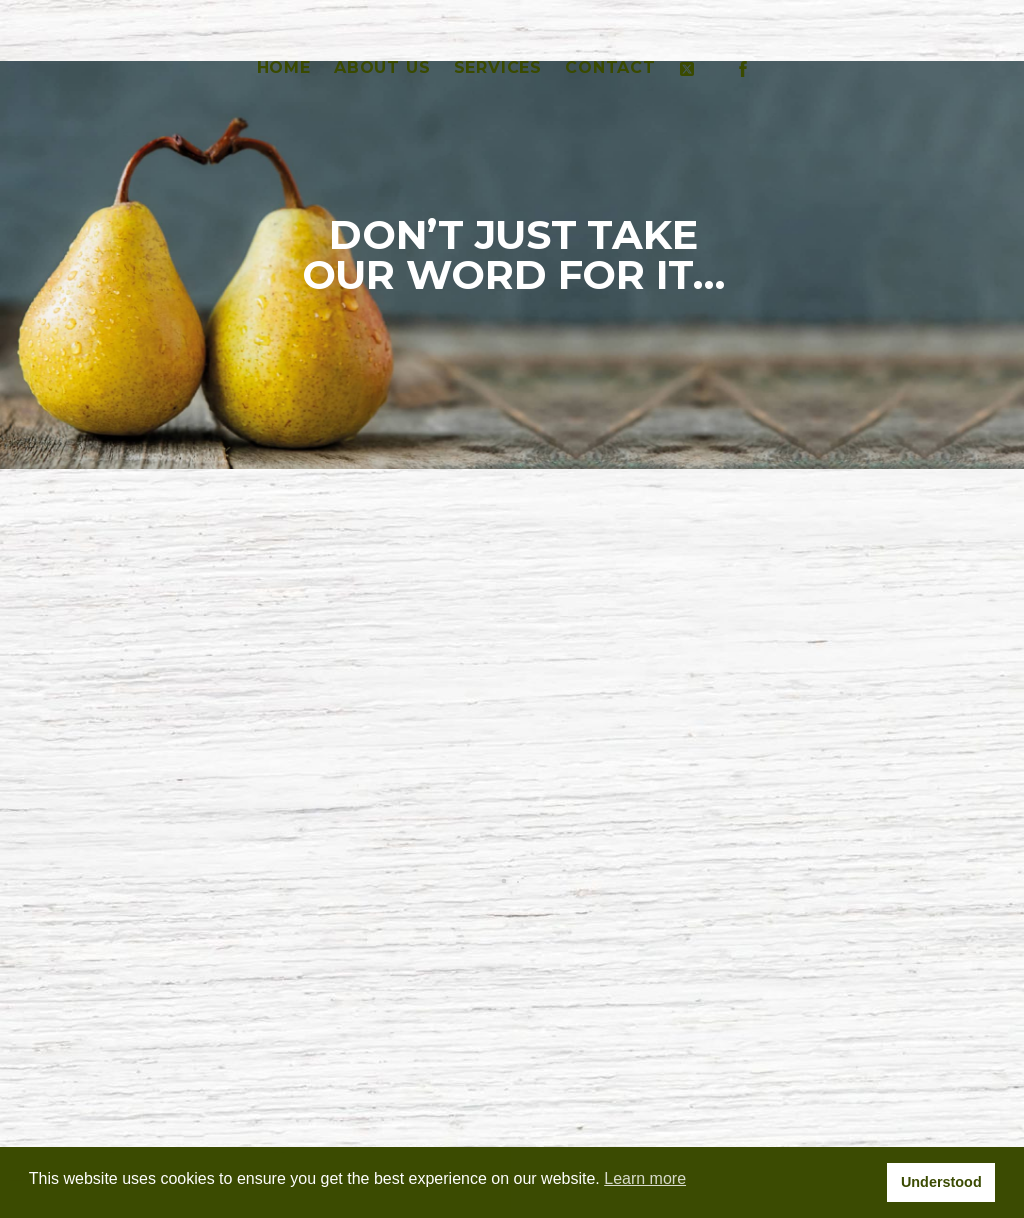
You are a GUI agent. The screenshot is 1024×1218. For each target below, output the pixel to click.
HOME (284, 67)
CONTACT (610, 67)
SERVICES (498, 67)
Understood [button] (941, 1182)
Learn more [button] (645, 1178)
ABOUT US (382, 67)
